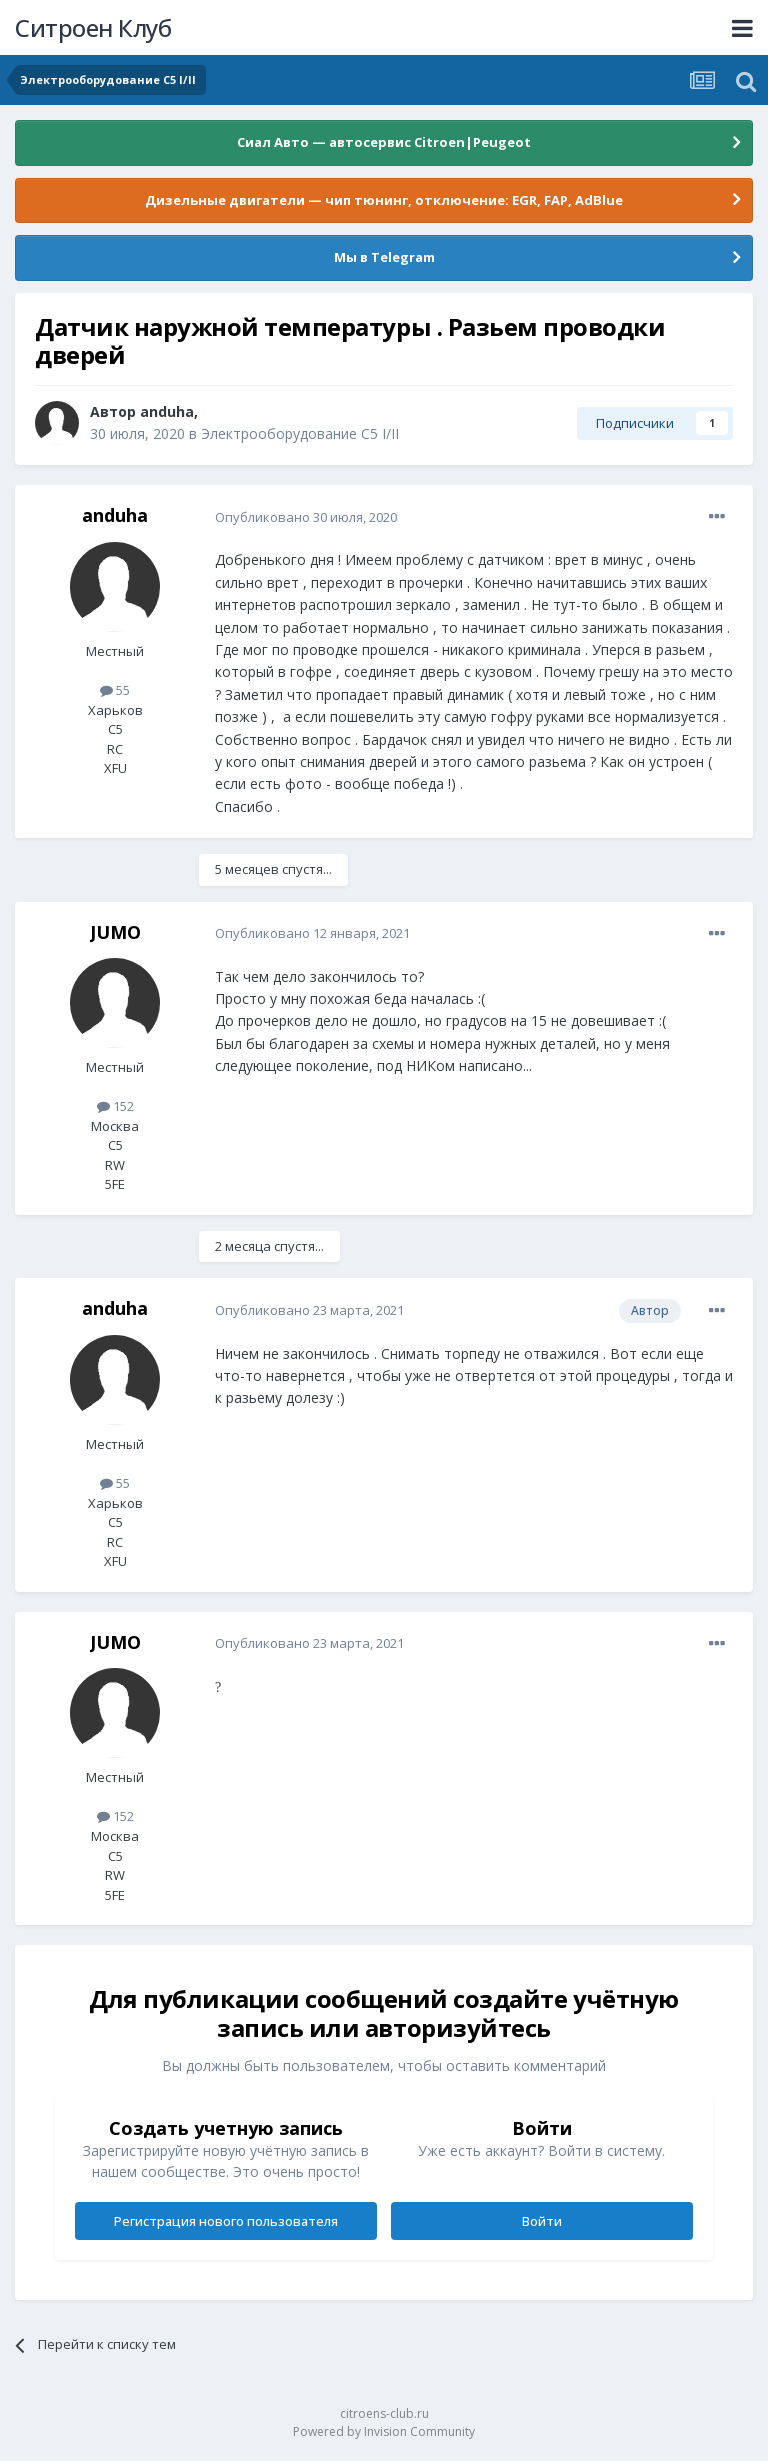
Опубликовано (306, 517)
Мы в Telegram (384, 257)
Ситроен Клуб (93, 27)
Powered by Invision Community (384, 2431)
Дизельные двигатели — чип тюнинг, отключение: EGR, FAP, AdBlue (384, 200)
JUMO (115, 932)
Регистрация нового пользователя (226, 2221)
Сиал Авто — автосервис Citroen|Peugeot (384, 142)
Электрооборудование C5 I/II (300, 433)
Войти (542, 2221)
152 (115, 1106)
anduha (167, 411)
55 (115, 690)
